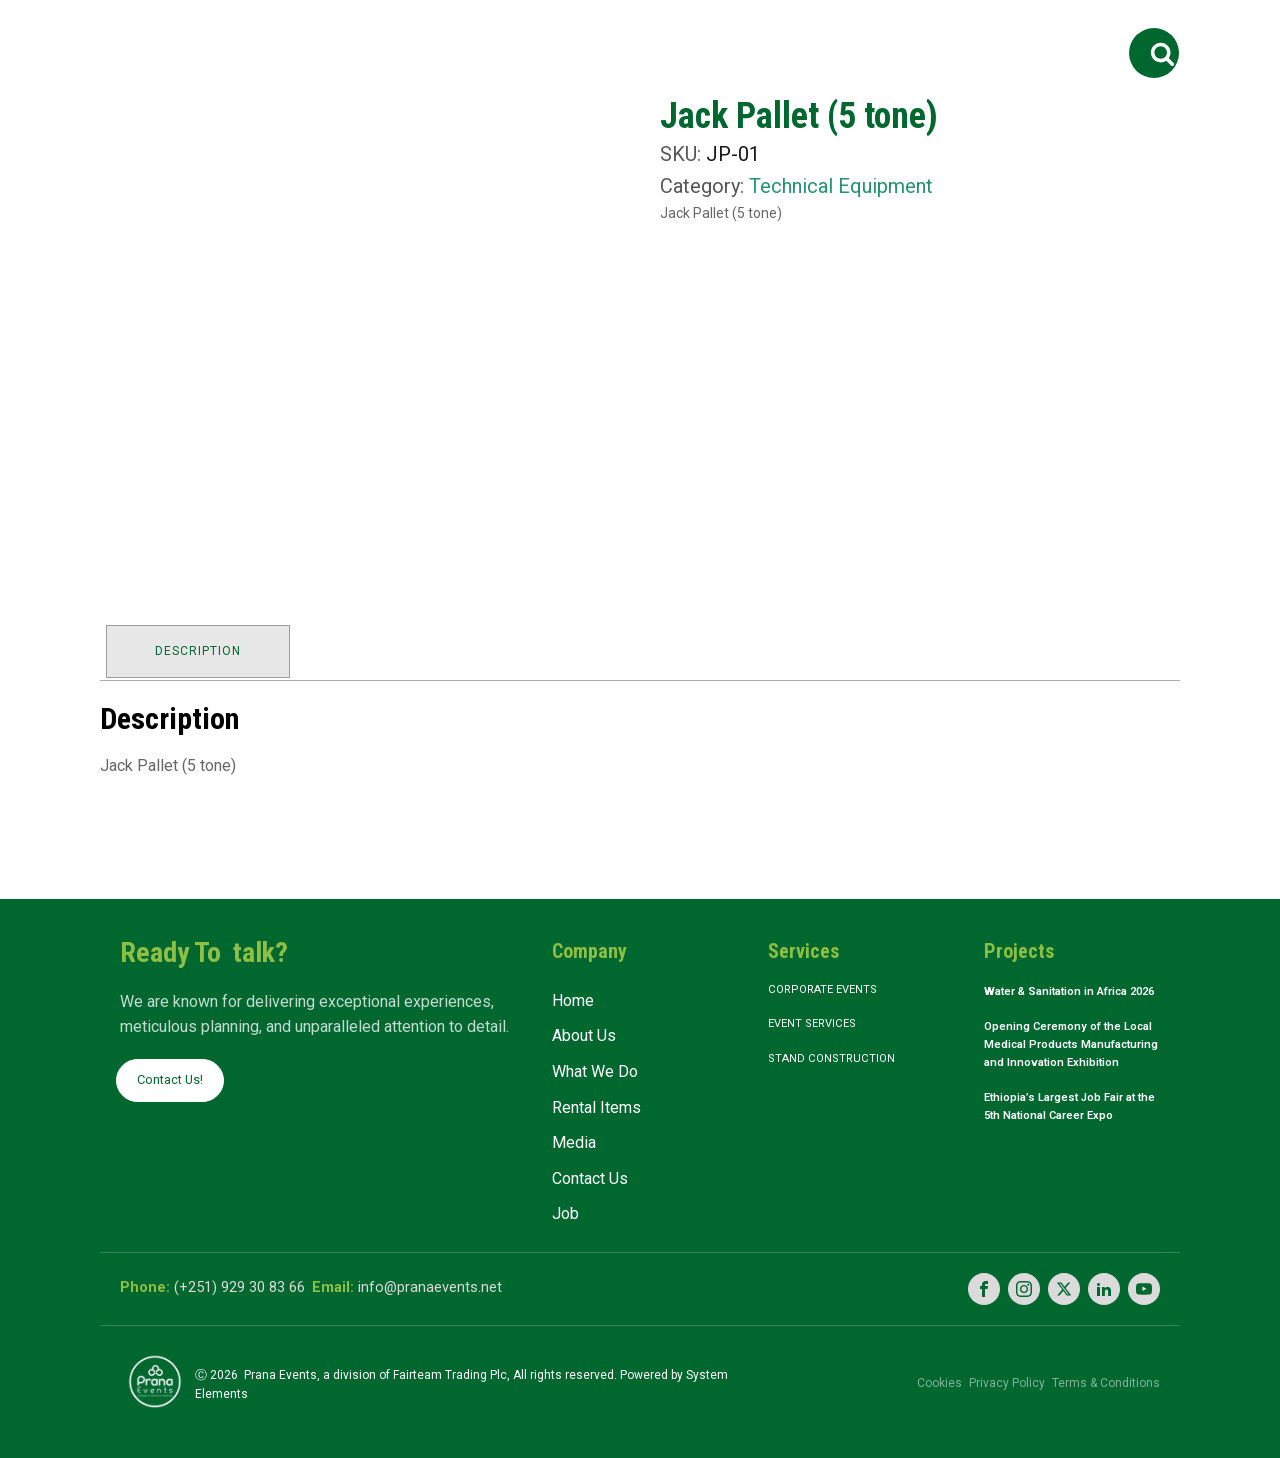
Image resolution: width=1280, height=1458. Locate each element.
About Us (418, 32)
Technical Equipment (841, 186)
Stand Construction (844, 1061)
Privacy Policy (990, 1373)
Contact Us (894, 32)
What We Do (533, 32)
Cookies (905, 1373)
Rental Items (674, 32)
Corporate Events (836, 985)
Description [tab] (202, 647)
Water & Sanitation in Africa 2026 (1053, 998)
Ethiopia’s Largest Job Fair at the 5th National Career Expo (1072, 1156)
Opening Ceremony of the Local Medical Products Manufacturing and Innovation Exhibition (1067, 1073)
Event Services (824, 1023)
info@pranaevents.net (468, 1281)
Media (781, 32)
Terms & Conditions (1106, 1373)
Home (325, 32)
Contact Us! (176, 1075)
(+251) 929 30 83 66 (248, 1281)
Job (985, 32)
